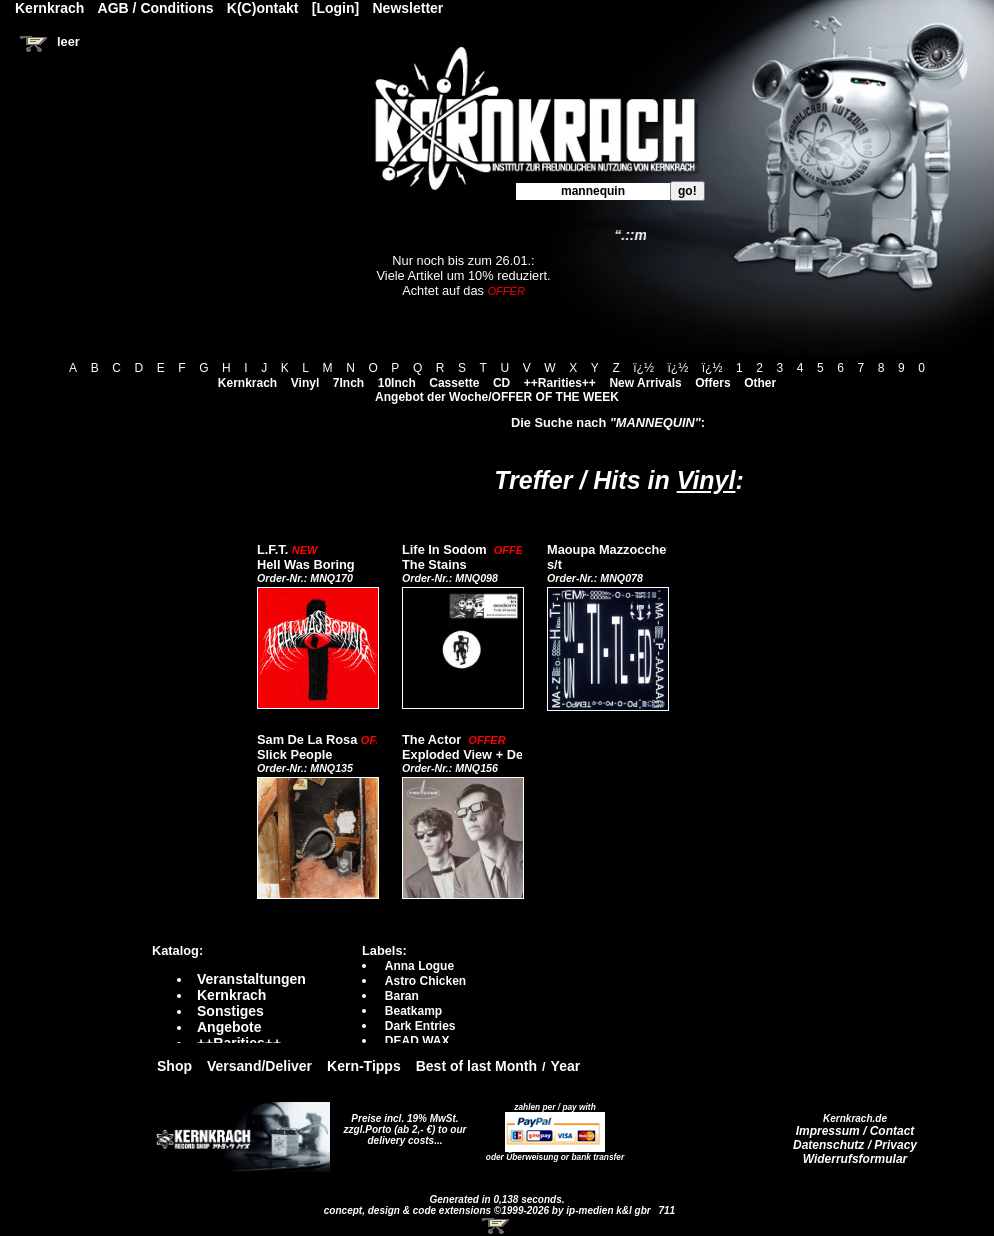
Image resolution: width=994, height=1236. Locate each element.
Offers (712, 383)
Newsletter (408, 8)
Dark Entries (420, 1026)
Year (566, 1066)
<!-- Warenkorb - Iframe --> (497, 1226)
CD (501, 383)
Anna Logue (419, 966)
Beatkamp (413, 1011)
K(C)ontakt (263, 8)
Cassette (454, 383)
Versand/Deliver (259, 1066)
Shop (174, 1066)
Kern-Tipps (364, 1066)
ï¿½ (643, 368)
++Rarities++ (560, 383)
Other (760, 383)
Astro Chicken (425, 981)
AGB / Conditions (156, 8)
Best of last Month (476, 1066)
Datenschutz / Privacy (855, 1145)
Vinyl (305, 383)
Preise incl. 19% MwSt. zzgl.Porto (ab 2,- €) (401, 1124)
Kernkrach (247, 383)
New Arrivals (645, 383)
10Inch (397, 383)
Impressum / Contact (855, 1131)
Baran (402, 996)
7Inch (348, 383)
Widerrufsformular (855, 1159)
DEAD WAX (417, 1041)
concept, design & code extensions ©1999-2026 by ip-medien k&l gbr (489, 1210)
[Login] (335, 8)
